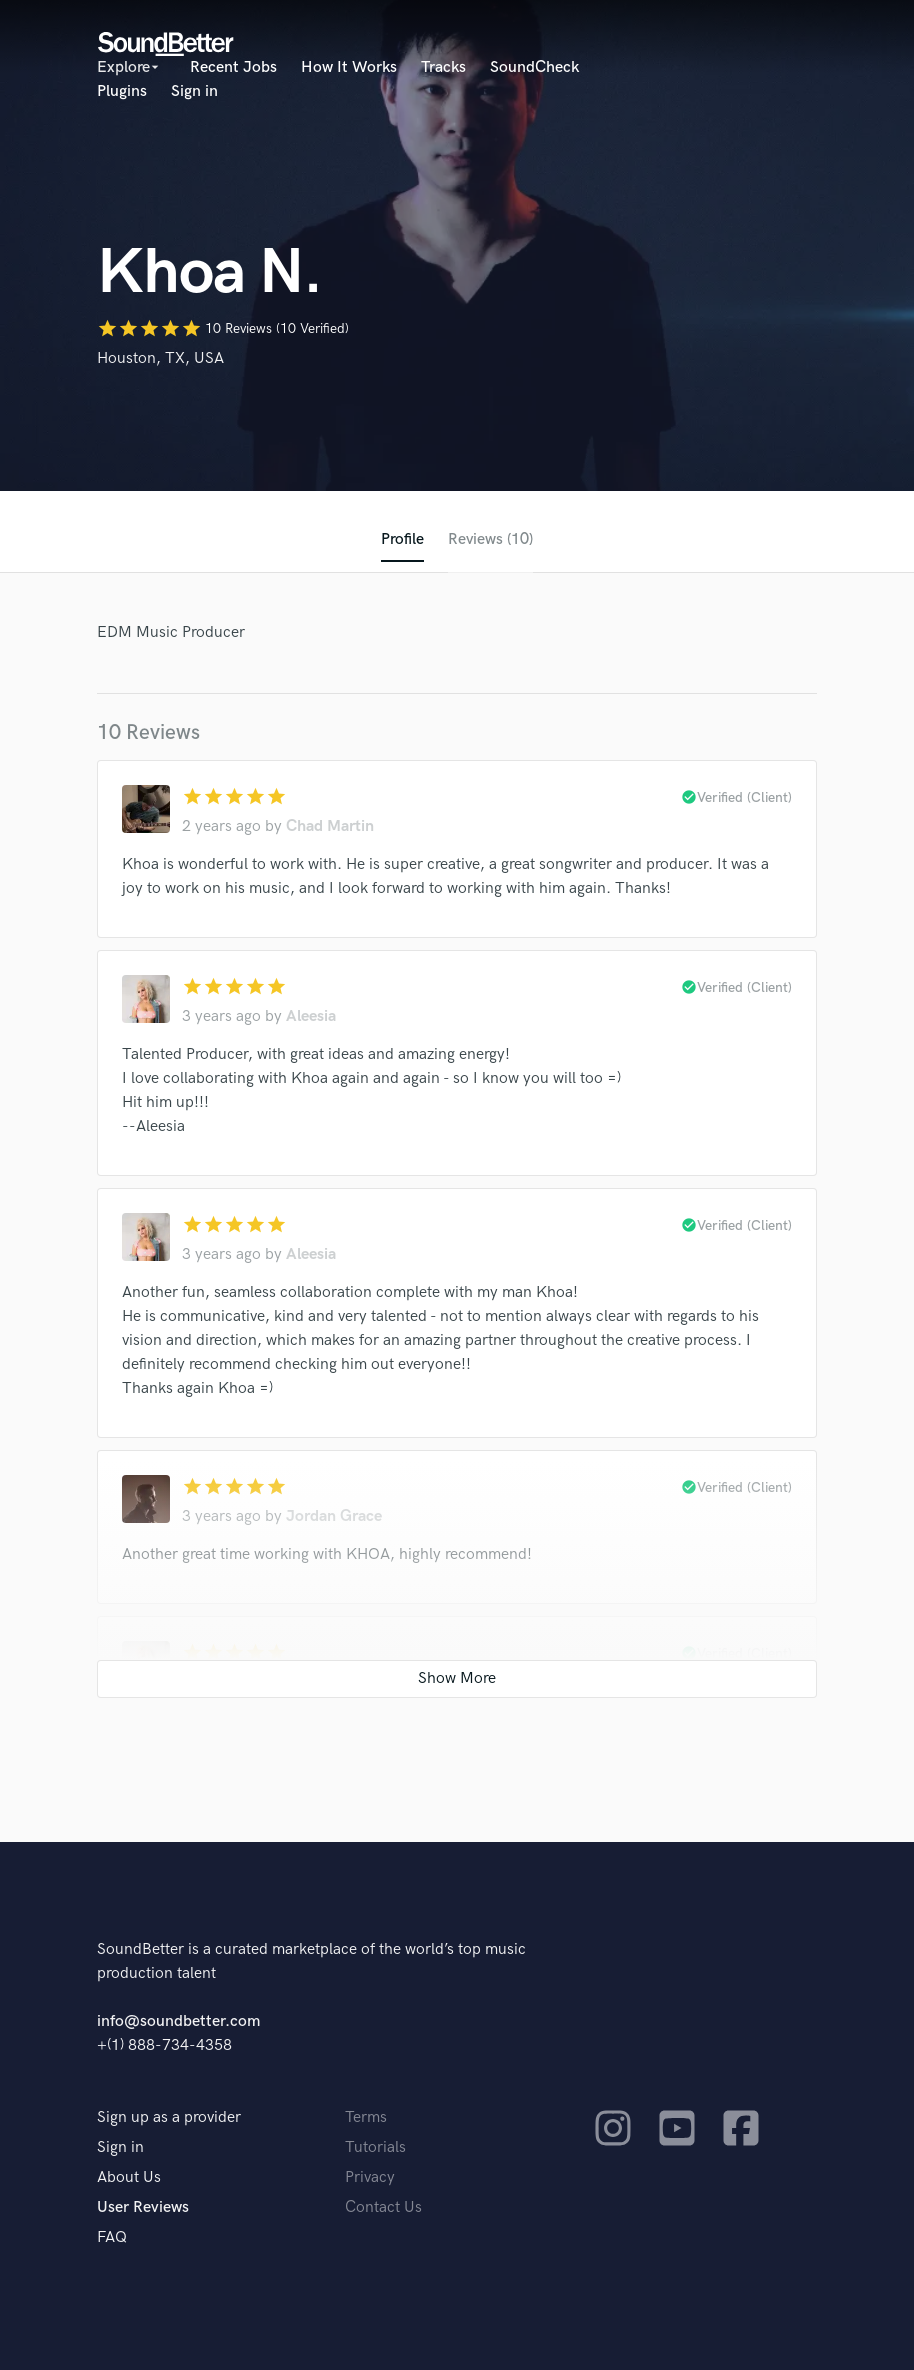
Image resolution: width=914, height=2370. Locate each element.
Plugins (122, 91)
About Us (129, 2177)
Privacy (370, 2177)
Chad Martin (330, 826)
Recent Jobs (233, 67)
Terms (366, 2117)
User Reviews (143, 2207)
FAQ (112, 2237)
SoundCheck (534, 67)
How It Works (349, 67)
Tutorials (375, 2147)
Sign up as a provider (169, 2117)
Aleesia (311, 1016)
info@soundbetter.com (178, 2021)
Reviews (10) (491, 539)
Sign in (194, 91)
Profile (402, 539)
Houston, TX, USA (160, 358)
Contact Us (383, 2207)
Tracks (443, 67)
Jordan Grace (334, 1516)
